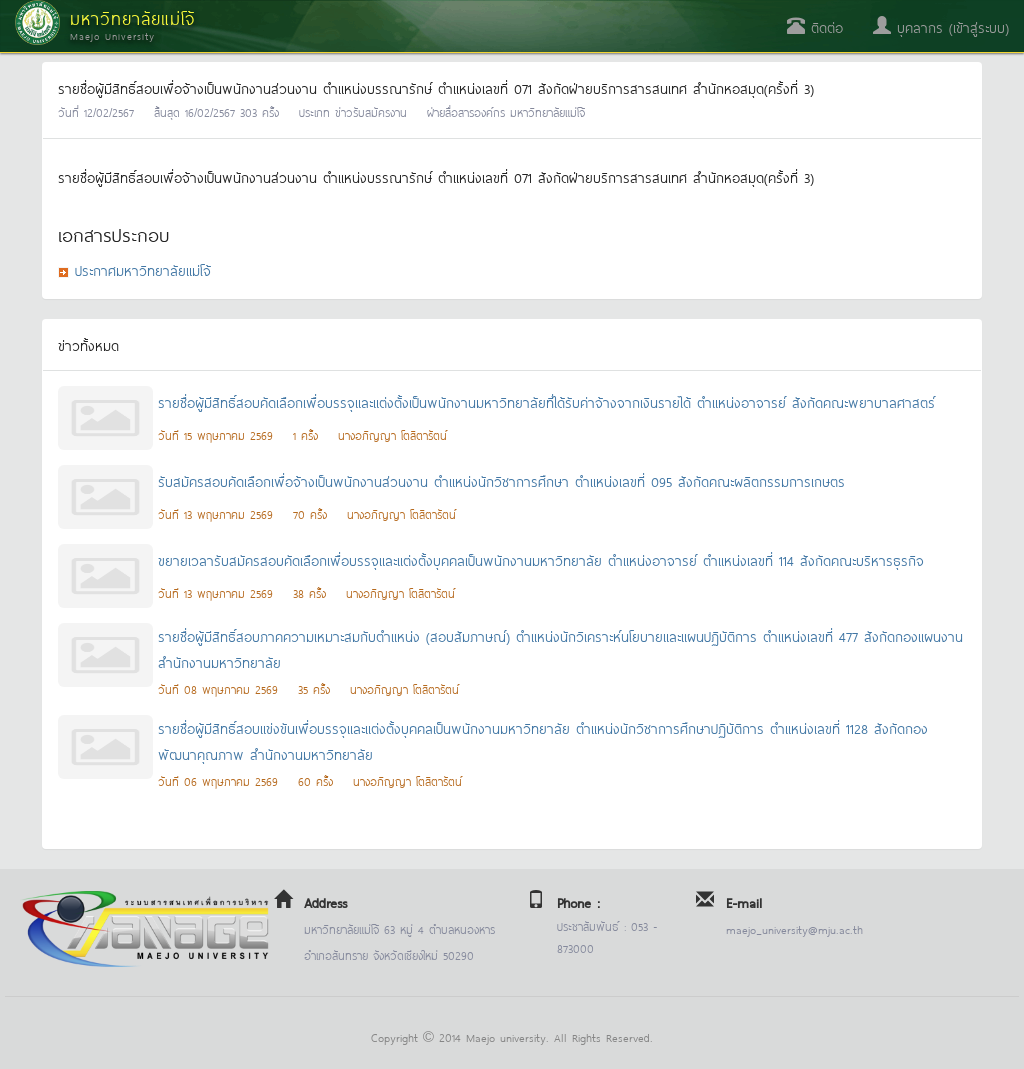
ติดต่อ (815, 26)
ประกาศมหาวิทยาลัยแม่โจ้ (143, 269)
